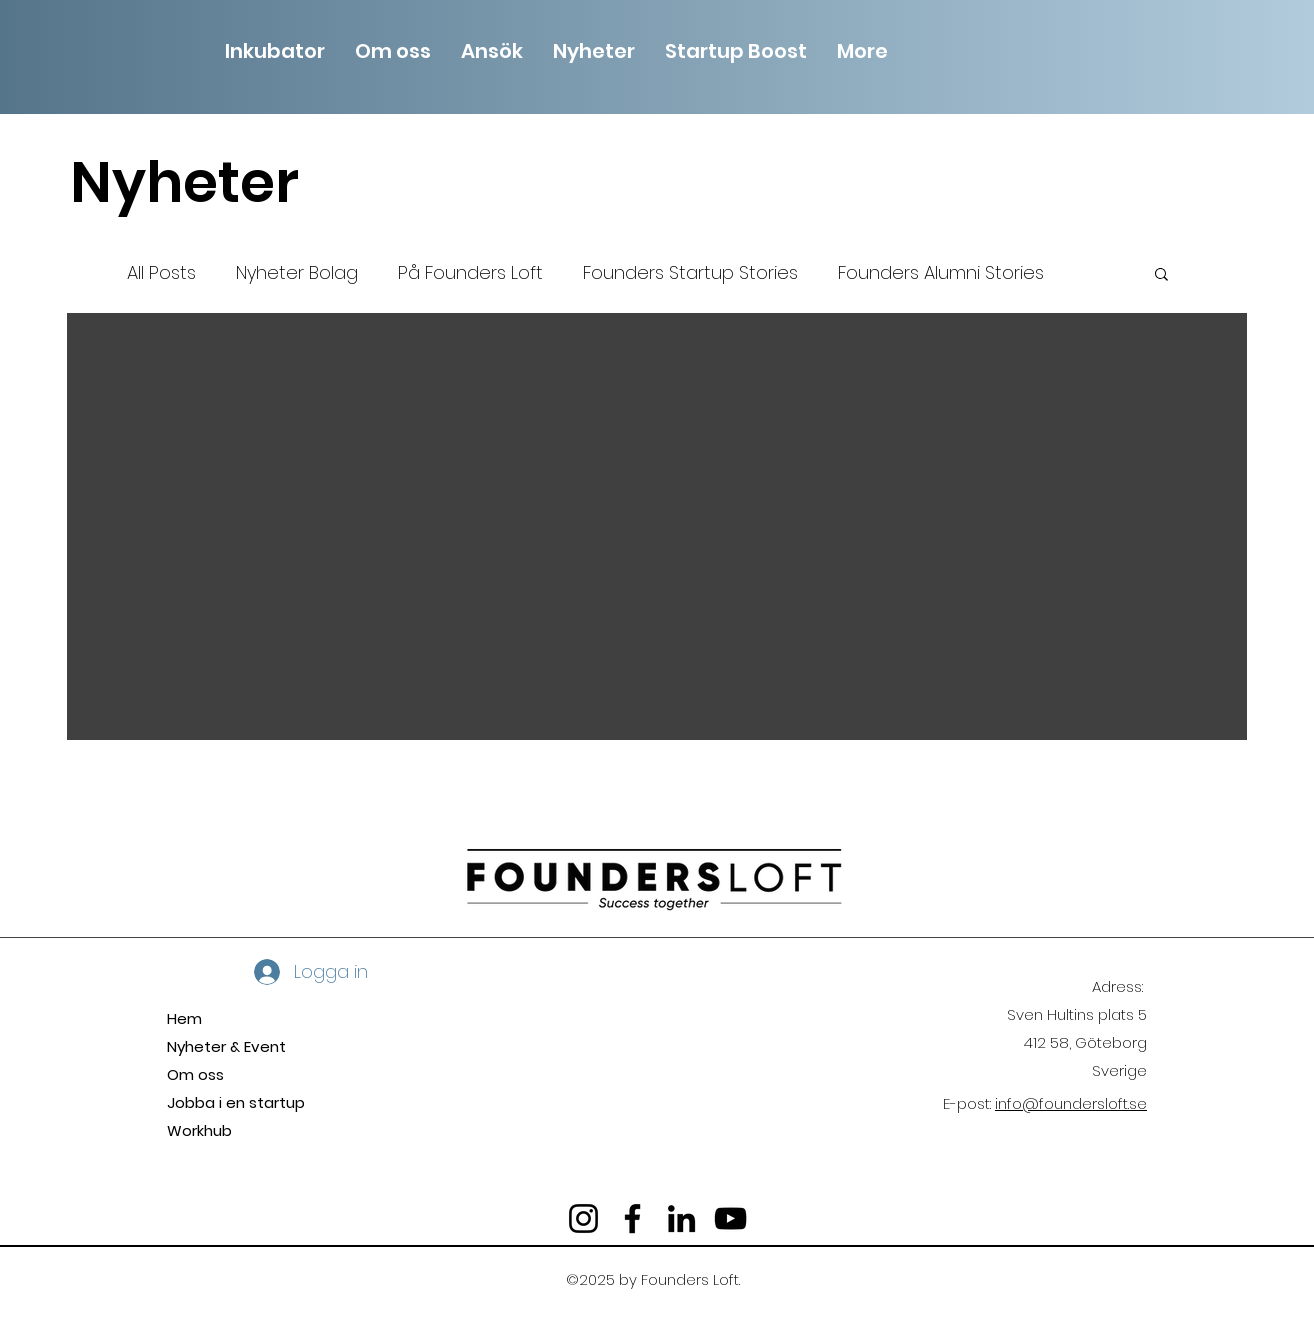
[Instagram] (583, 1218)
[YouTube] (730, 1218)
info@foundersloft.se (1071, 1103)
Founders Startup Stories (690, 272)
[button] (393, 49)
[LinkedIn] (681, 1218)
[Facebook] (632, 1218)
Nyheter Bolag (297, 272)
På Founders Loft (470, 272)
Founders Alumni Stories (941, 272)
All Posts (161, 272)
